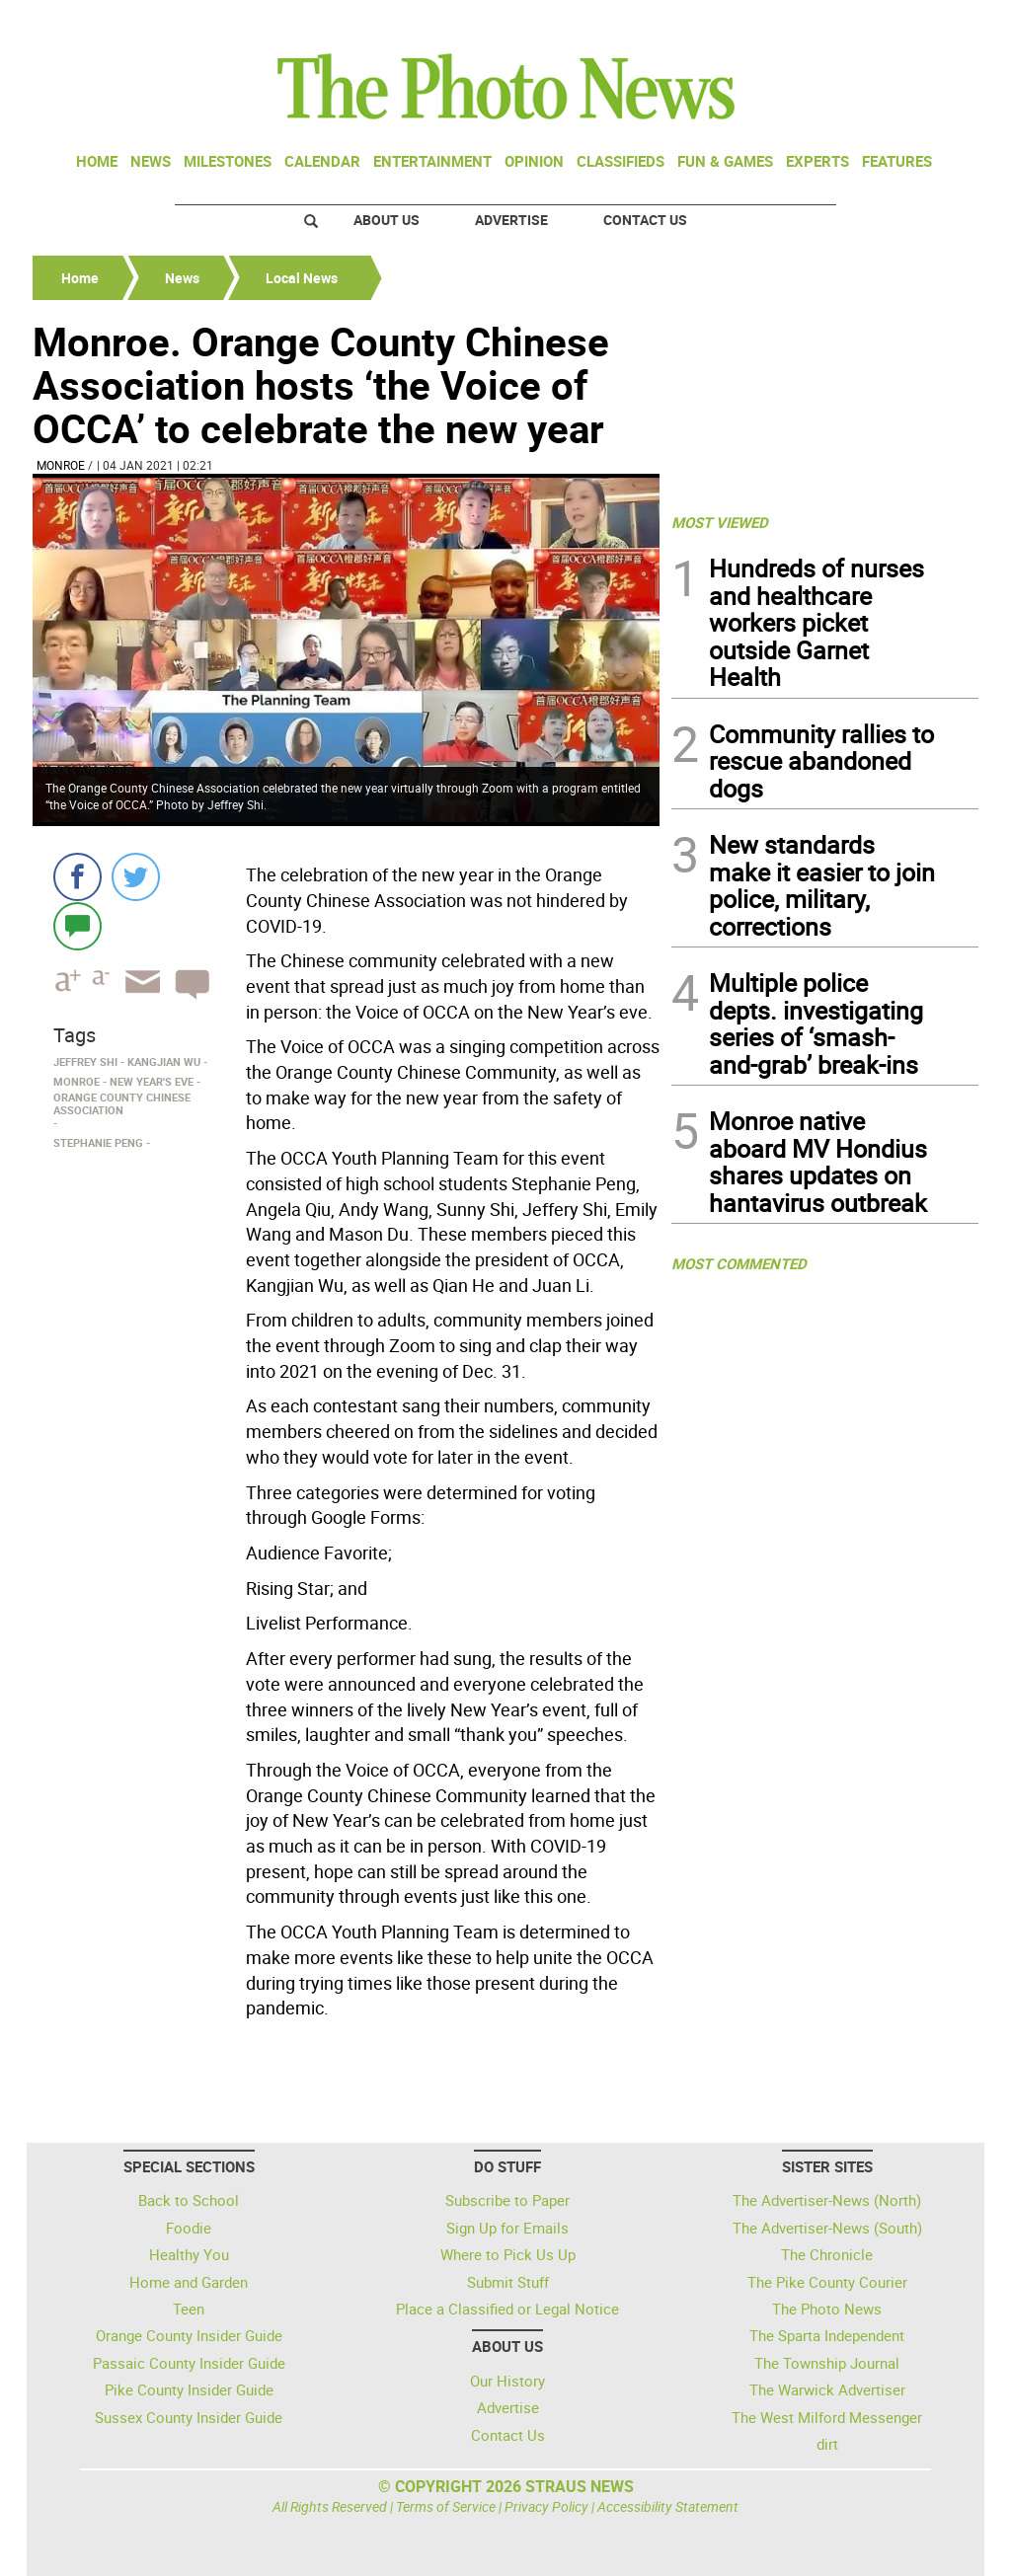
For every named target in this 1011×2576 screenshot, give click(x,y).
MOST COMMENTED (739, 1263)
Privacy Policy (546, 2506)
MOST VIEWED (719, 522)
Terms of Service (446, 2506)
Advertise (511, 219)
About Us (386, 219)
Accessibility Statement (668, 2506)
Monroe (61, 465)
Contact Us (645, 219)
